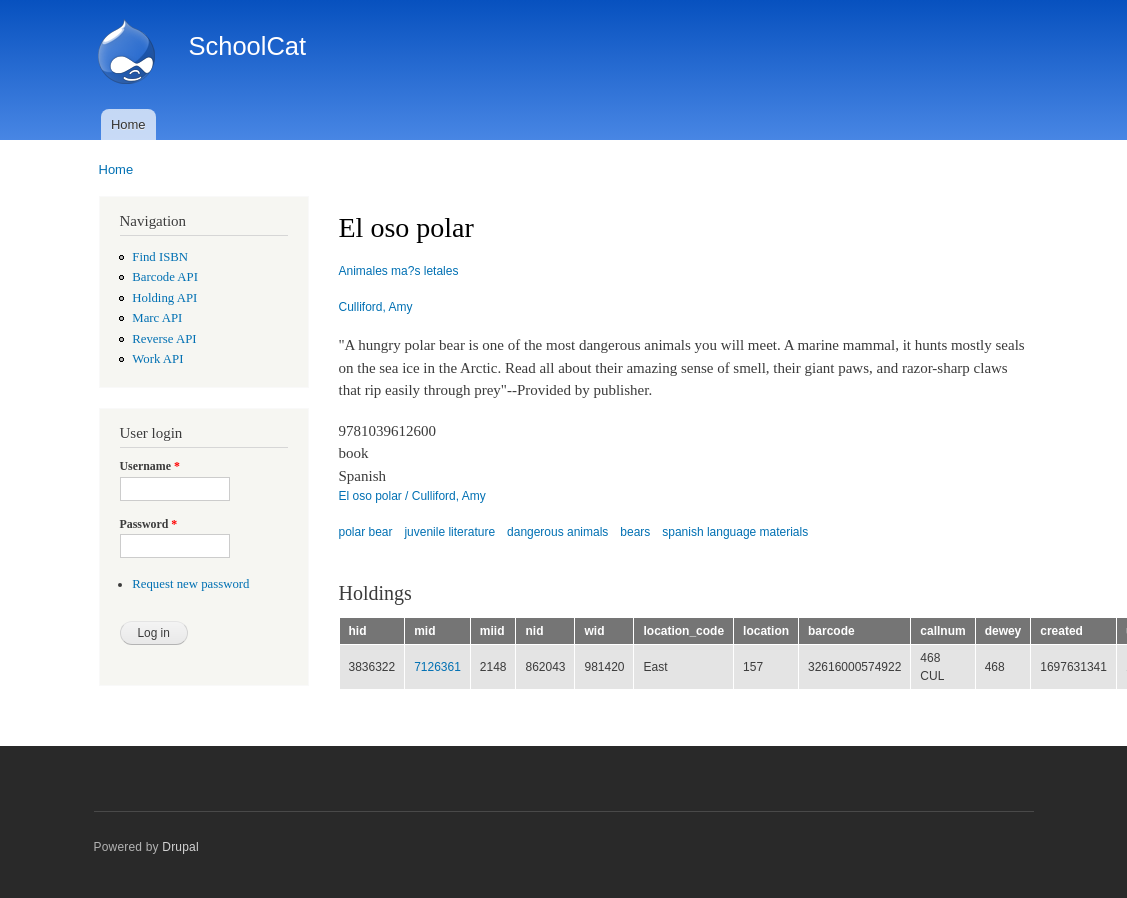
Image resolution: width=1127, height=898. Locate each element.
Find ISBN (160, 257)
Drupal (180, 847)
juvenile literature (449, 532)
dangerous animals (557, 532)
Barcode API (165, 277)
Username (150, 466)
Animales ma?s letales (399, 271)
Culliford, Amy (376, 307)
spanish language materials (735, 532)
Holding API (164, 298)
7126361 (437, 667)
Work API (157, 359)
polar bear (366, 532)
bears (635, 532)
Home (128, 124)
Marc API (157, 318)
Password (149, 524)
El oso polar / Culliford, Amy (412, 496)
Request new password (190, 584)
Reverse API (164, 339)
